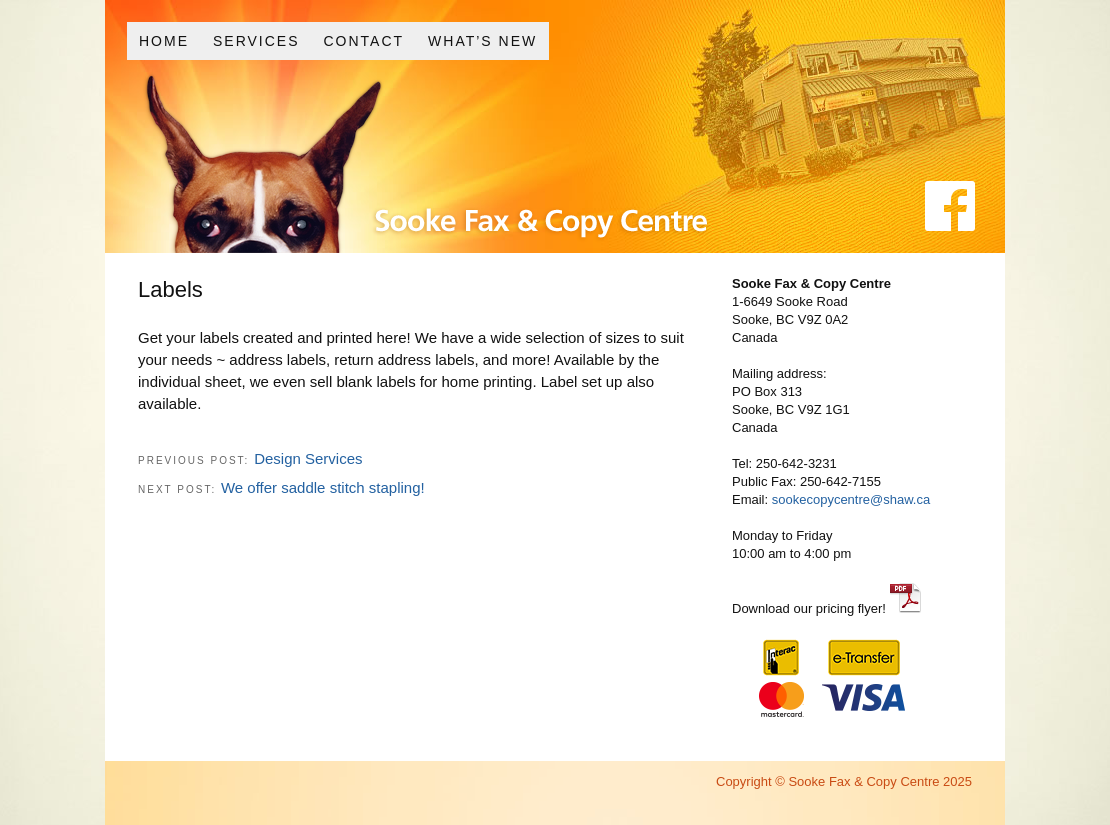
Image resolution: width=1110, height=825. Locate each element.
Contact (363, 41)
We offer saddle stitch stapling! (323, 487)
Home (164, 41)
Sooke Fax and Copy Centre (488, 178)
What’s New (482, 41)
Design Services (308, 458)
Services (256, 41)
